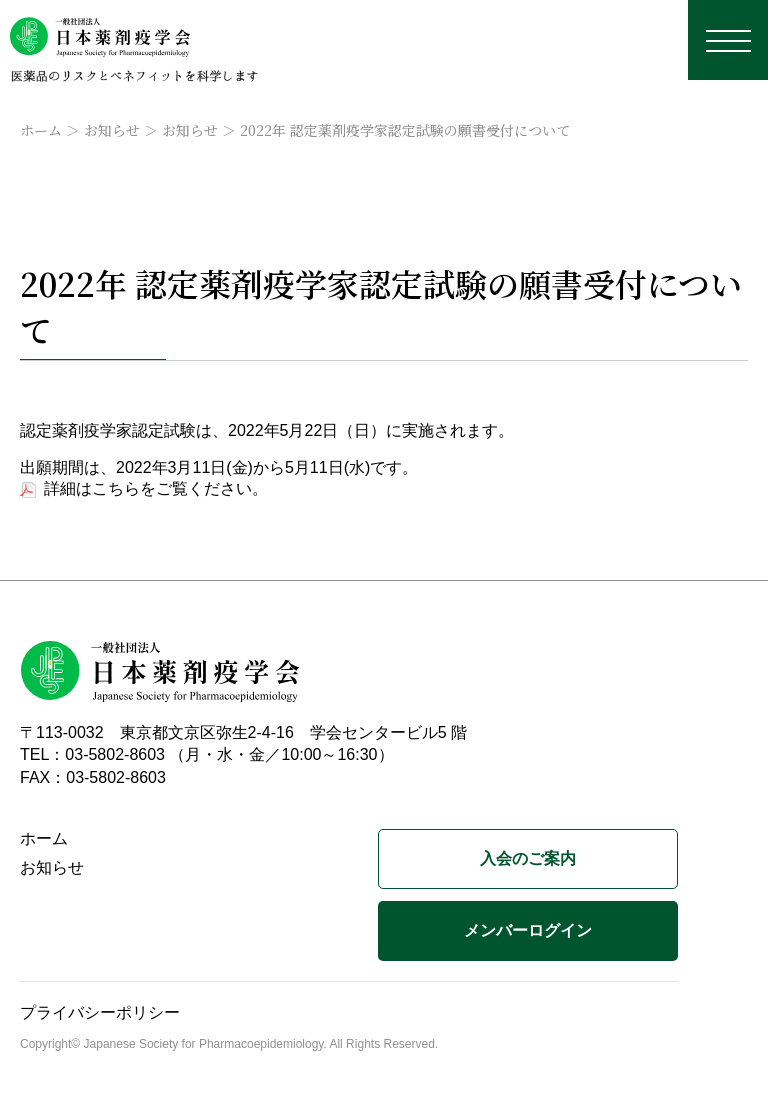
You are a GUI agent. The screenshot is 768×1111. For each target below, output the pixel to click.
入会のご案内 (528, 858)
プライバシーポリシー (100, 1012)
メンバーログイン (528, 930)
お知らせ (112, 130)
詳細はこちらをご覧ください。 (156, 488)
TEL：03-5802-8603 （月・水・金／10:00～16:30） (207, 754)
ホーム (41, 130)
